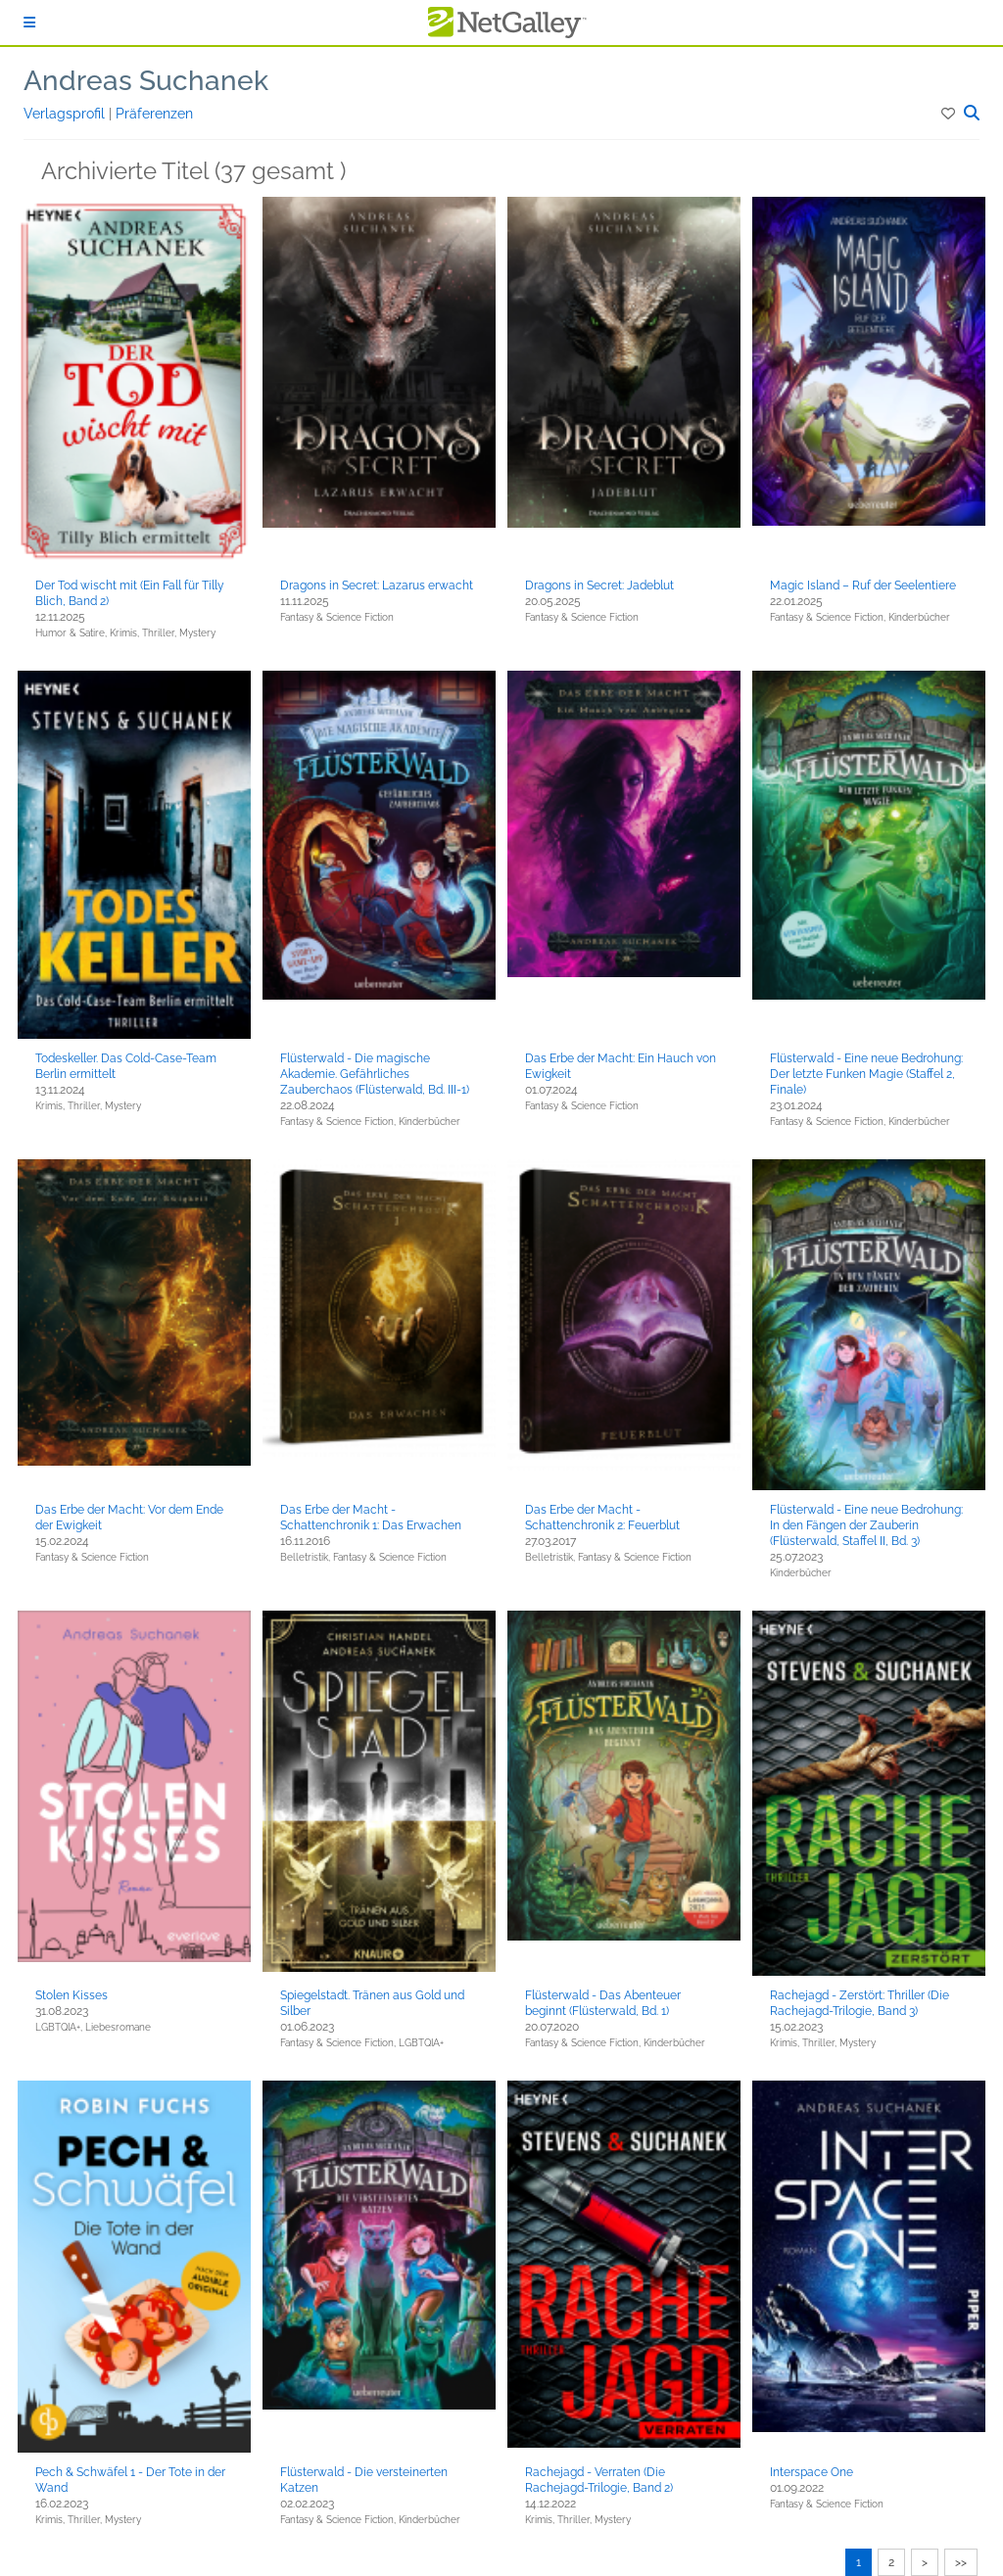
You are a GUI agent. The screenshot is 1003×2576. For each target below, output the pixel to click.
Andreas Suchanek (146, 81)
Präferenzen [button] (154, 113)
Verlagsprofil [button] (66, 113)
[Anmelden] (29, 22)
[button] (949, 113)
